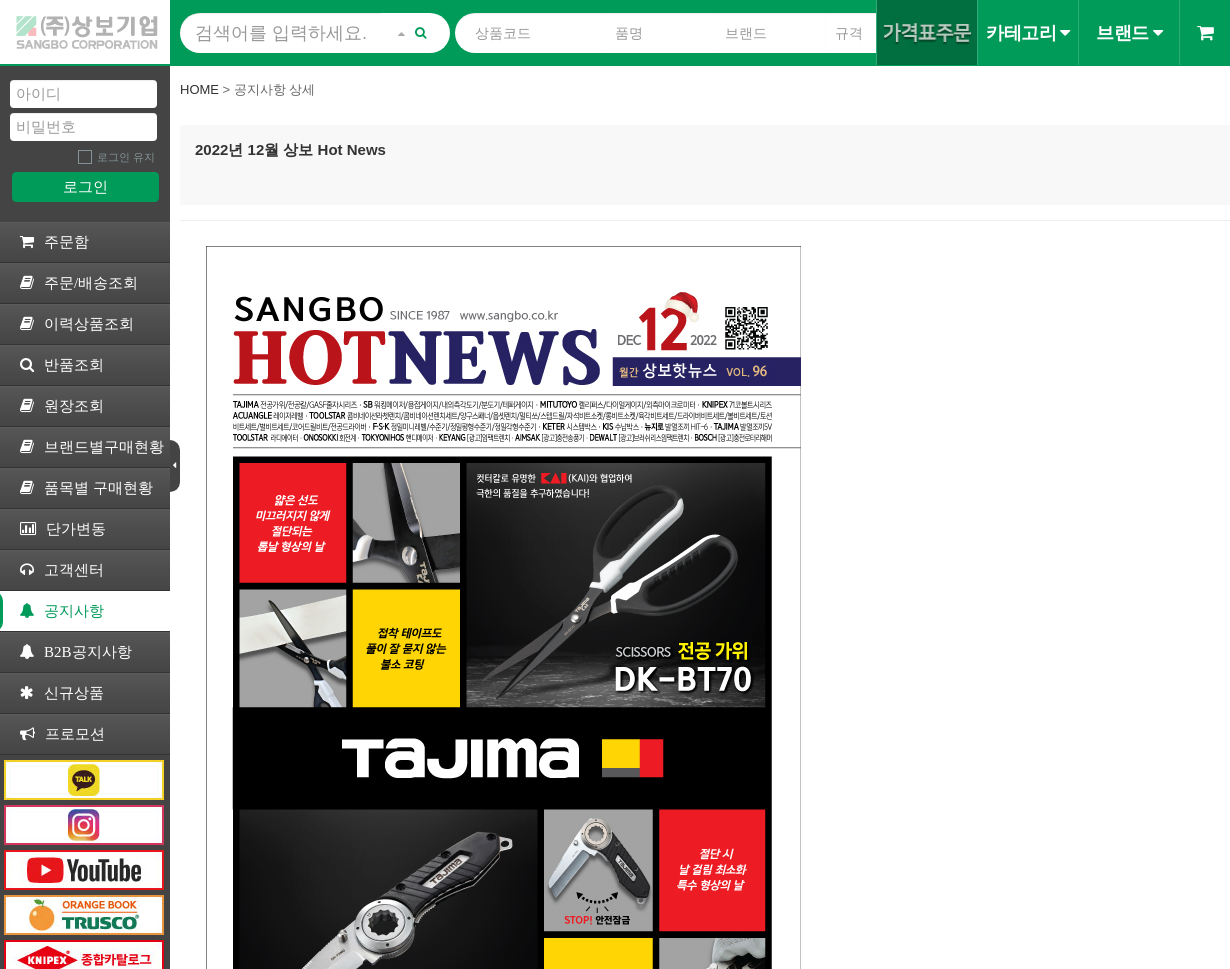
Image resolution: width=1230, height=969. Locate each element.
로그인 (85, 186)
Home (199, 89)
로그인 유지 (126, 157)
